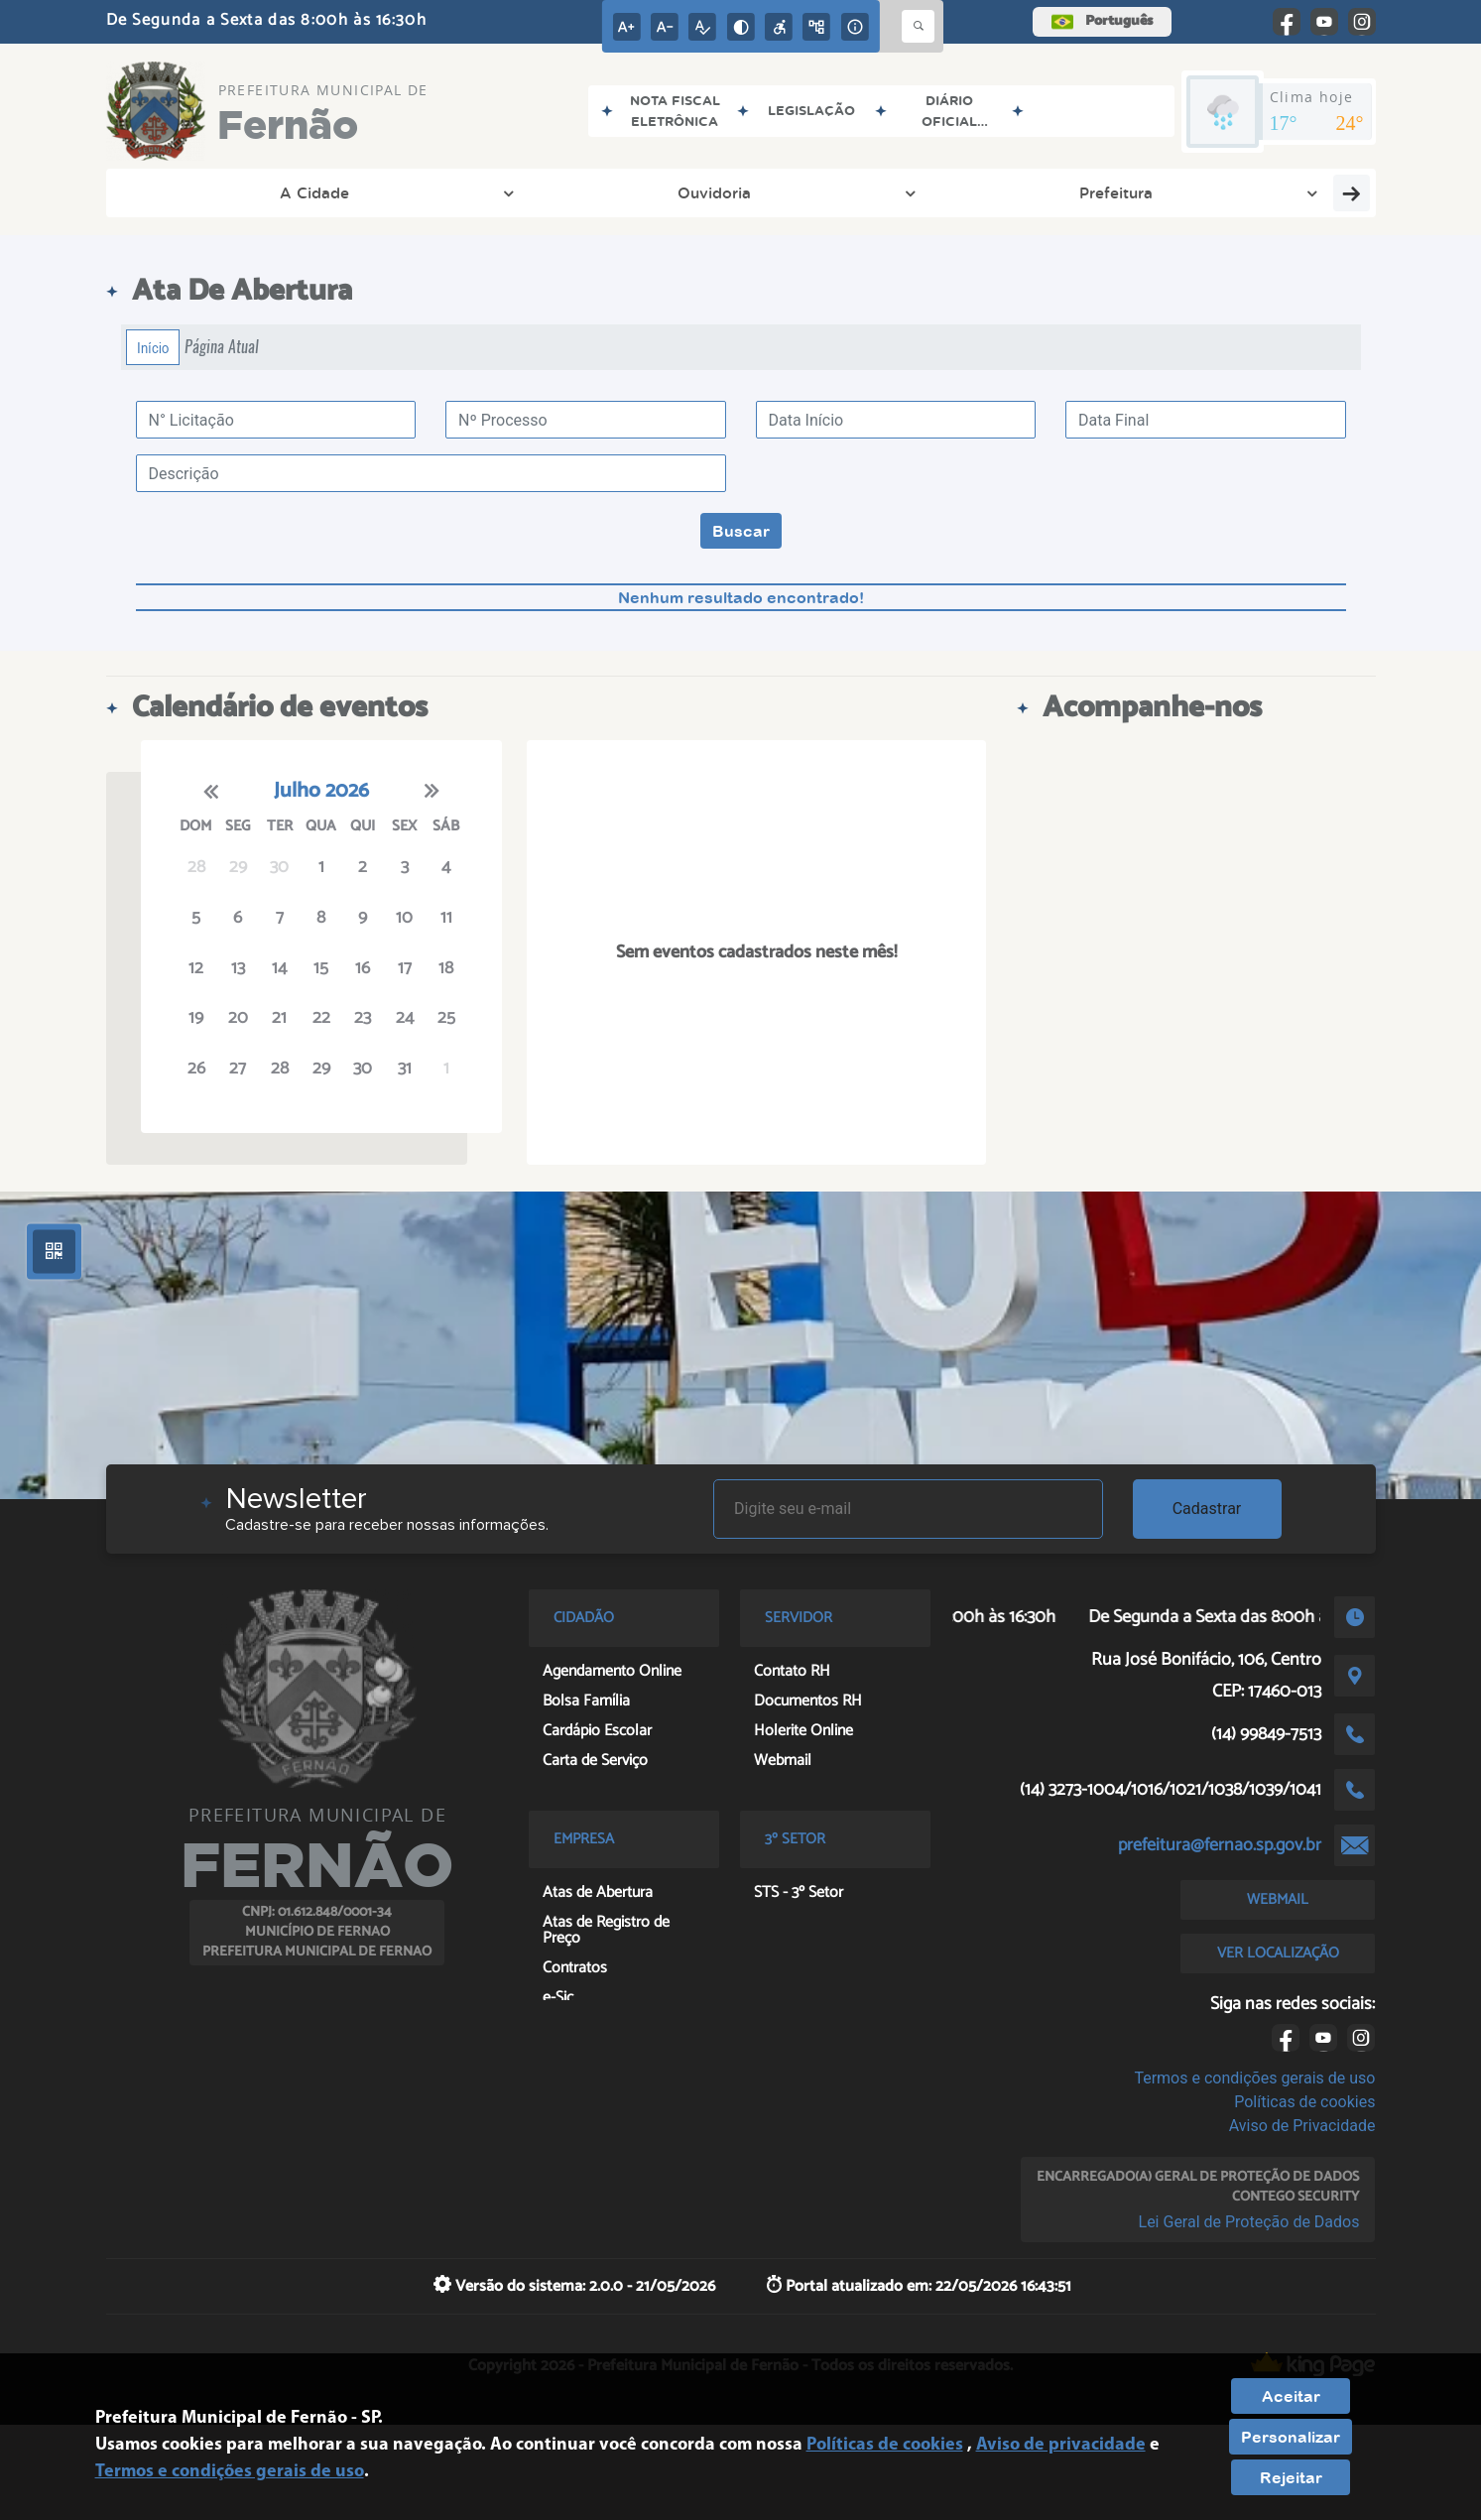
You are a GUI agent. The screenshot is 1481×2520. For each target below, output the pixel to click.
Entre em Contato (1234, 192)
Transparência (715, 192)
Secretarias (567, 192)
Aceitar (1291, 2396)
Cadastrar (1207, 1508)
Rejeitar (1291, 2477)
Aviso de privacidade (1061, 2445)
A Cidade (187, 192)
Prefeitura (436, 192)
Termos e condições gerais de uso (1254, 2078)
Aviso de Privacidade (1302, 2125)
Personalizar (1290, 2437)
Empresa (852, 192)
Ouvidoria (311, 192)
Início (153, 347)
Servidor (1084, 192)
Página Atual (222, 346)
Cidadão (969, 192)
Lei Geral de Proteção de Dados (1249, 2221)
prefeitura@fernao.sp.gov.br (1219, 1845)
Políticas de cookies (1304, 2101)
